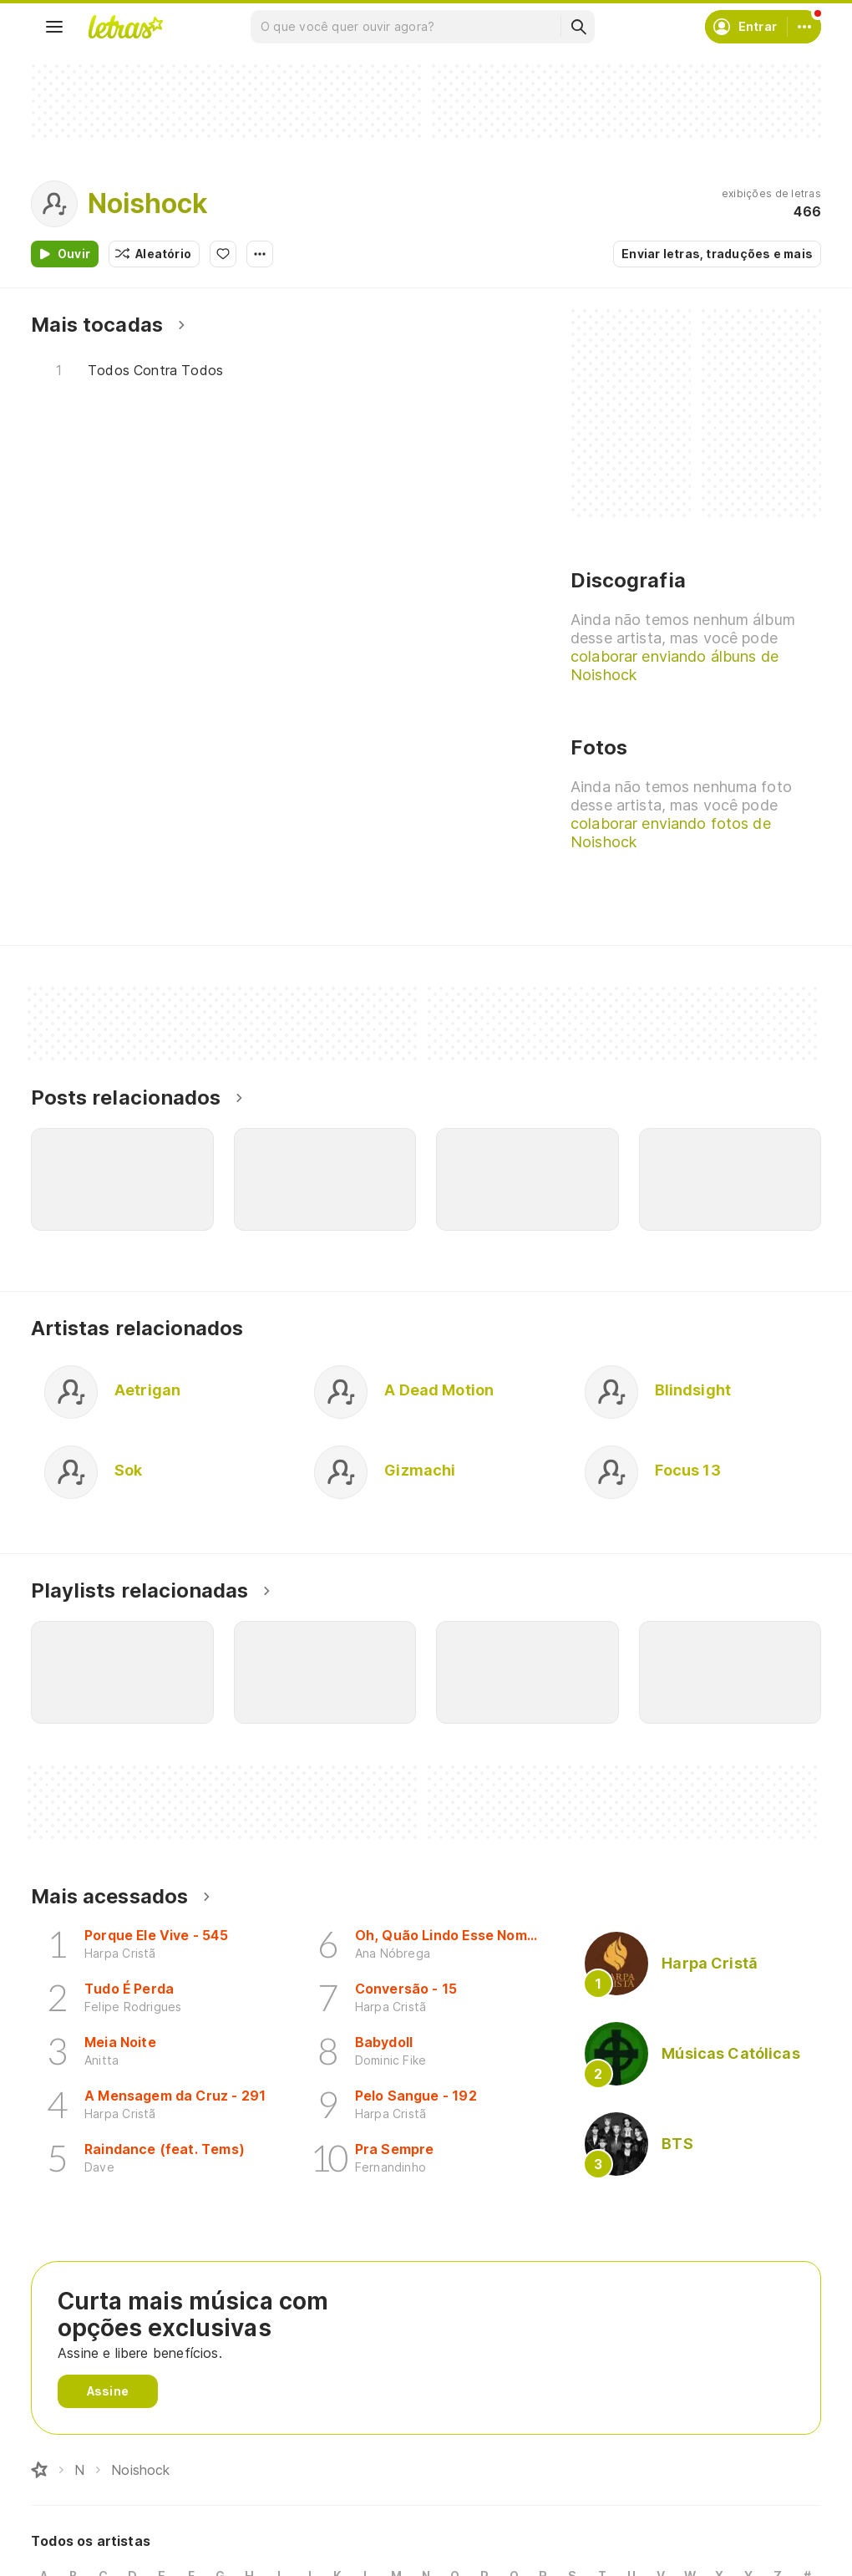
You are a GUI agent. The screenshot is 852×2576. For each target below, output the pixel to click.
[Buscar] (578, 26)
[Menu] (54, 26)
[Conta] (804, 26)
